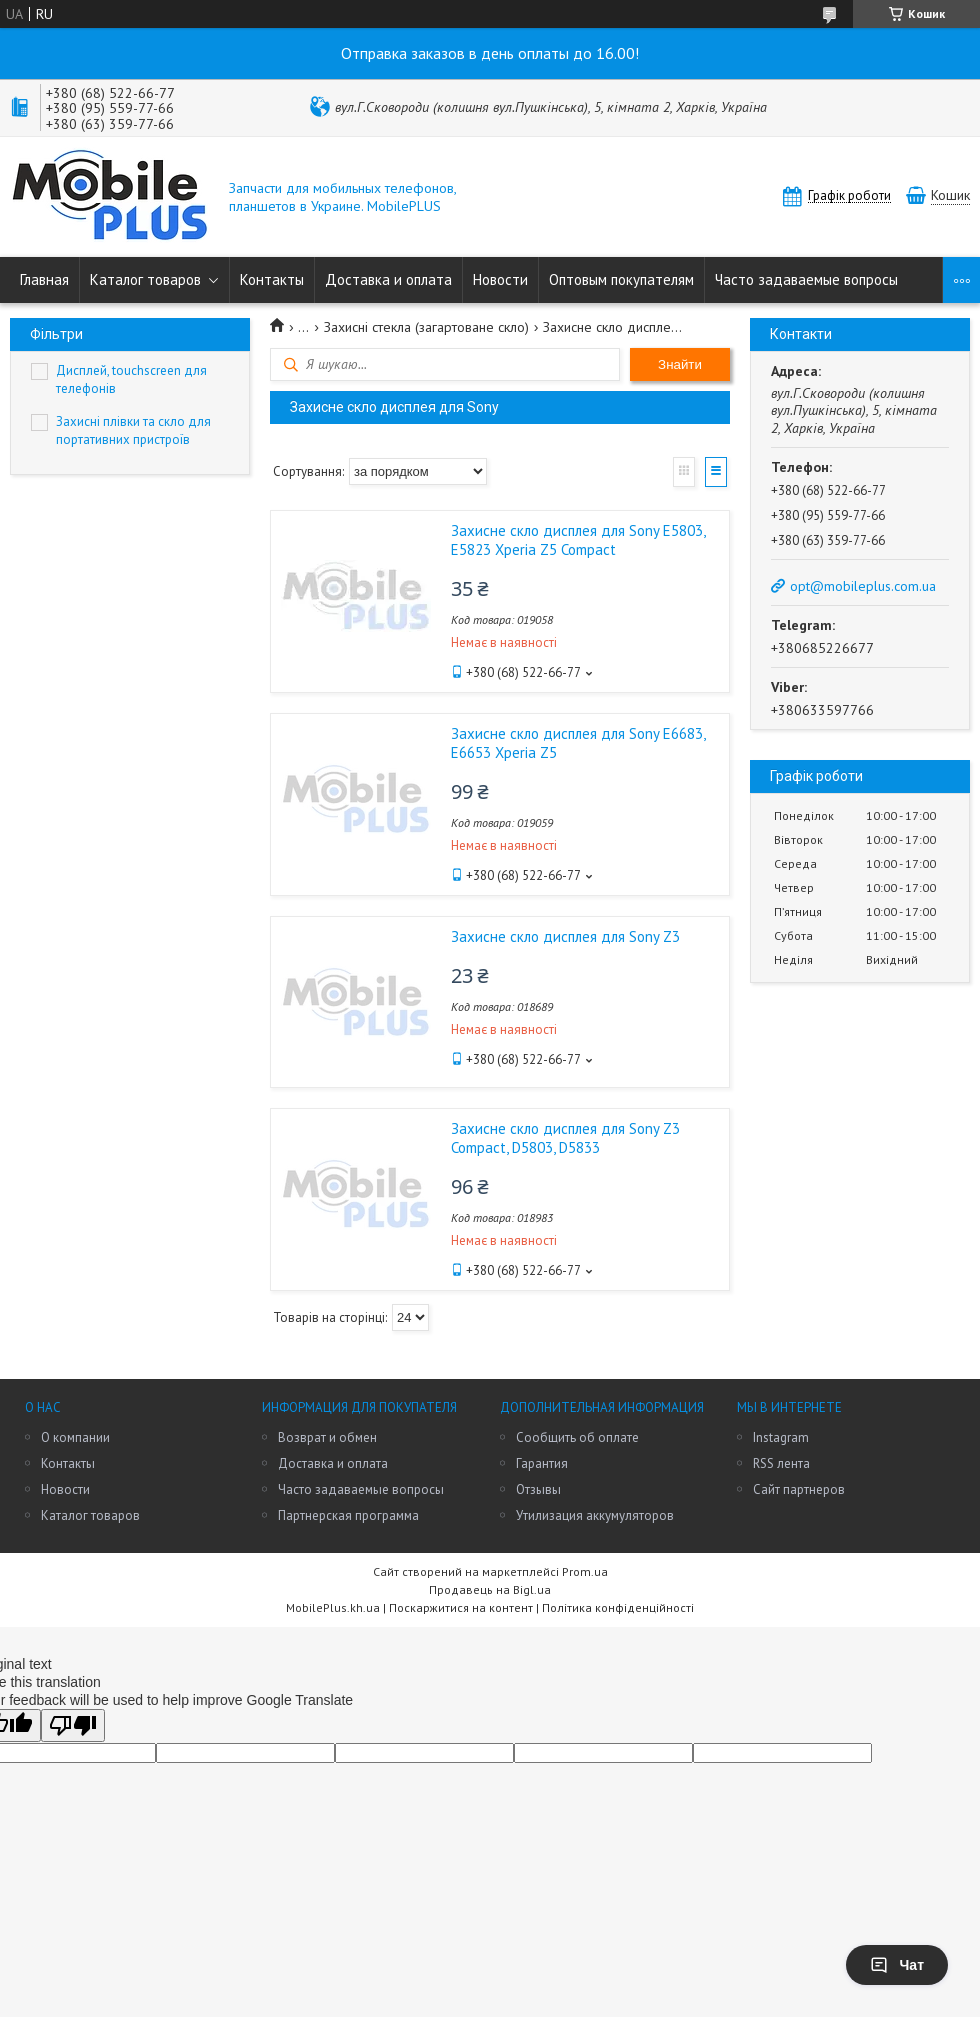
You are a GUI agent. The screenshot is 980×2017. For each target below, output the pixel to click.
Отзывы (538, 1489)
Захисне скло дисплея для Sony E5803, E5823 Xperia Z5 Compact (578, 540)
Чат (897, 1965)
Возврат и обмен (327, 1437)
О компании (75, 1437)
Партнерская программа (348, 1515)
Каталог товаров (145, 279)
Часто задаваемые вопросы (806, 279)
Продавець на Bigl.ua (490, 1589)
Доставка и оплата (388, 279)
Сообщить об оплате (577, 1437)
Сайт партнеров (799, 1489)
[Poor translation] (73, 1725)
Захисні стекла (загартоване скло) (426, 327)
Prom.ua (585, 1571)
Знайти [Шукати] (680, 364)
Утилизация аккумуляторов (595, 1515)
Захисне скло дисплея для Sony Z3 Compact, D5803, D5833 (565, 1138)
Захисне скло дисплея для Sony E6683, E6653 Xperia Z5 (578, 743)
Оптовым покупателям (621, 279)
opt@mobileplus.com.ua (863, 586)
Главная (44, 279)
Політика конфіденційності (618, 1607)
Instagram (781, 1437)
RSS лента (781, 1463)
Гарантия (542, 1463)
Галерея (684, 472)
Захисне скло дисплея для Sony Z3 (565, 936)
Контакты (272, 279)
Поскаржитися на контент (461, 1607)
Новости (500, 279)
